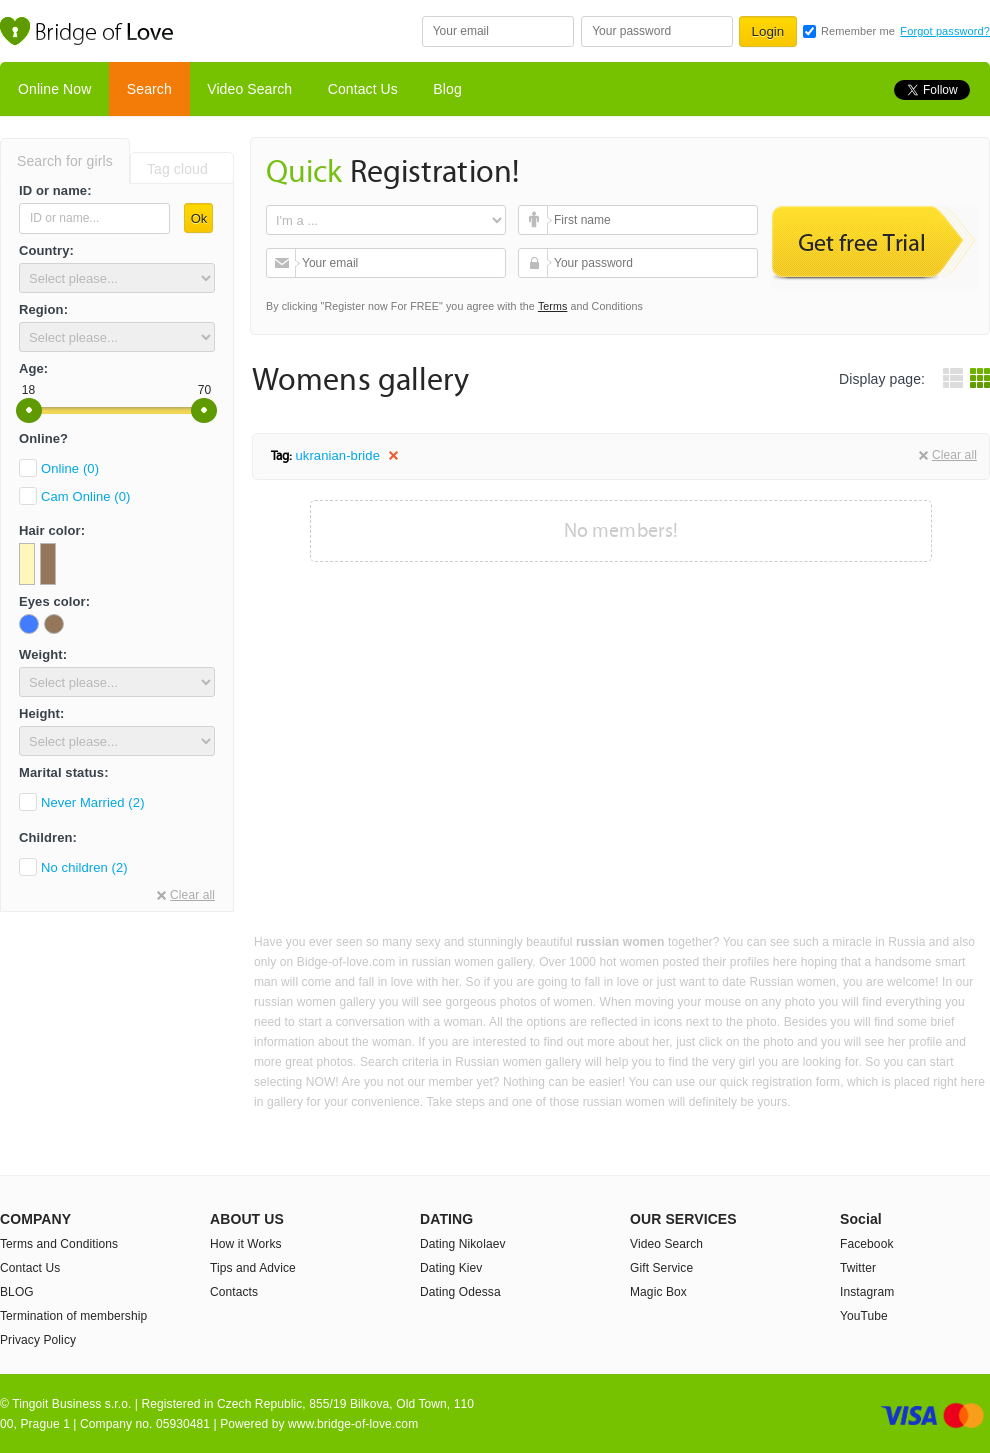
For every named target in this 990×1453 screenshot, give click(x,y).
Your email (283, 263)
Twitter (858, 1268)
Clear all (192, 895)
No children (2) (84, 867)
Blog (447, 89)
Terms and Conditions (59, 1244)
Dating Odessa (460, 1292)
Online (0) (70, 468)
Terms (553, 306)
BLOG (17, 1292)
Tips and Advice (253, 1268)
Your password (535, 263)
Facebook (867, 1244)
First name (535, 220)
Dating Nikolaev (463, 1244)
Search (149, 89)
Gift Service (661, 1268)
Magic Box (658, 1292)
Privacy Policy (38, 1340)
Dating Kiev (451, 1268)
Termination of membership (73, 1316)
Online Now (54, 89)
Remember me (858, 31)
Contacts (234, 1292)
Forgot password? (945, 31)
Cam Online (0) (86, 496)
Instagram (867, 1292)
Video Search (249, 89)
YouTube (864, 1316)
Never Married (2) (93, 802)
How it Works (246, 1244)
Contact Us (363, 89)
